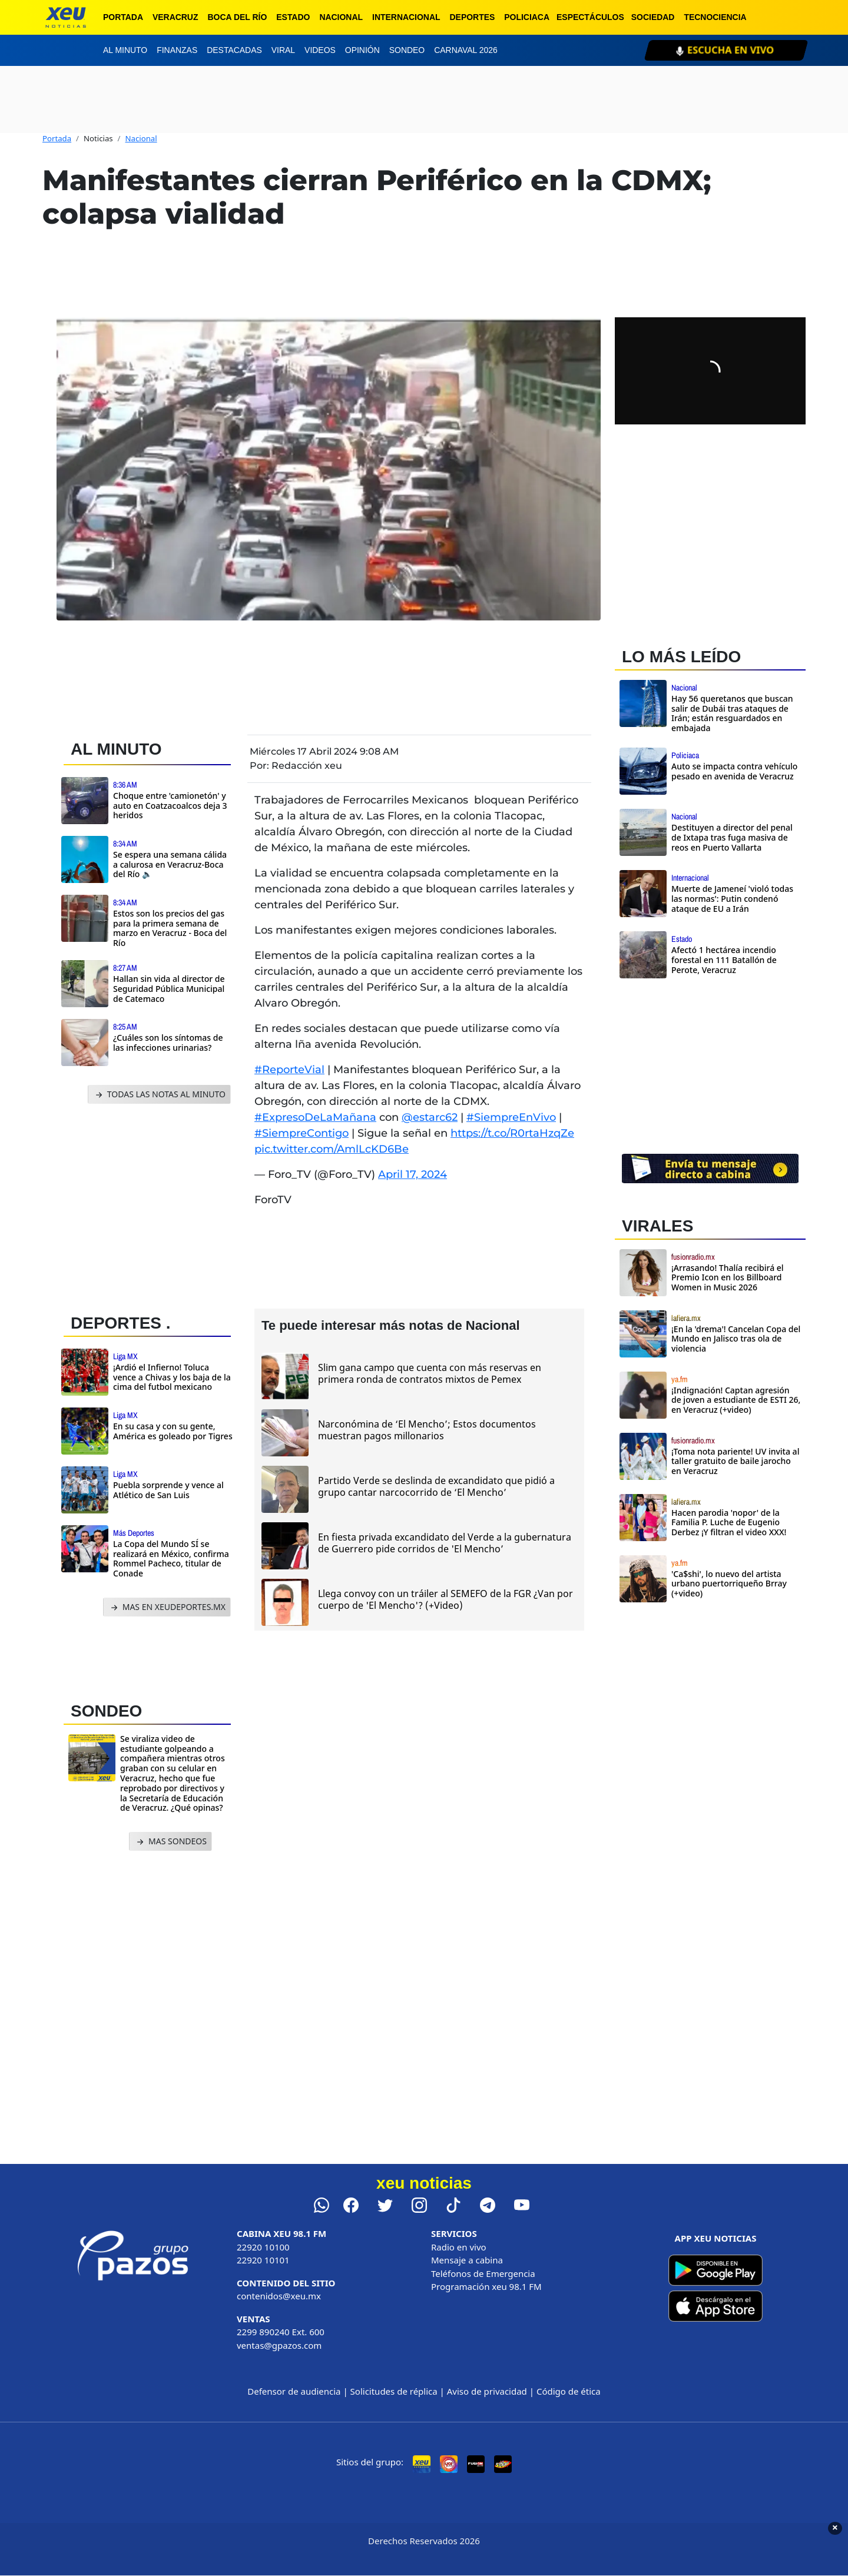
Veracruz (175, 17)
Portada (123, 17)
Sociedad (653, 17)
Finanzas (177, 50)
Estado (293, 17)
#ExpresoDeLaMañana (315, 1117)
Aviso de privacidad (487, 2391)
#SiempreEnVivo (511, 1117)
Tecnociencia (715, 17)
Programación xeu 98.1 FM (486, 2286)
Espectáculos (590, 17)
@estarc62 (430, 1117)
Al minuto (125, 50)
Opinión (362, 50)
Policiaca (526, 17)
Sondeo (407, 50)
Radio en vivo (458, 2247)
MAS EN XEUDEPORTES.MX (167, 1607)
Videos (320, 50)
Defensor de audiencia (293, 2391)
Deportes (472, 17)
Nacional (341, 17)
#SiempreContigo (301, 1133)
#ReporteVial (289, 1069)
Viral (283, 50)
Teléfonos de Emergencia (483, 2273)
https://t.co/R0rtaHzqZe (512, 1133)
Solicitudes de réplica (394, 2391)
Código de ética (568, 2391)
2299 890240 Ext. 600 (280, 2332)
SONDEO (106, 1711)
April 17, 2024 (412, 1174)
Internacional (406, 17)
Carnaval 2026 (466, 50)
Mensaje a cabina (467, 2260)
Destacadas (234, 50)
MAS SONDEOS (170, 1841)
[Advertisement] (152, 1205)
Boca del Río (237, 17)
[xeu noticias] (65, 17)
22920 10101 (263, 2260)
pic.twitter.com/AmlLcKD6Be (331, 1149)
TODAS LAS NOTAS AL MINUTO (159, 1094)
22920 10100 (263, 2247)
